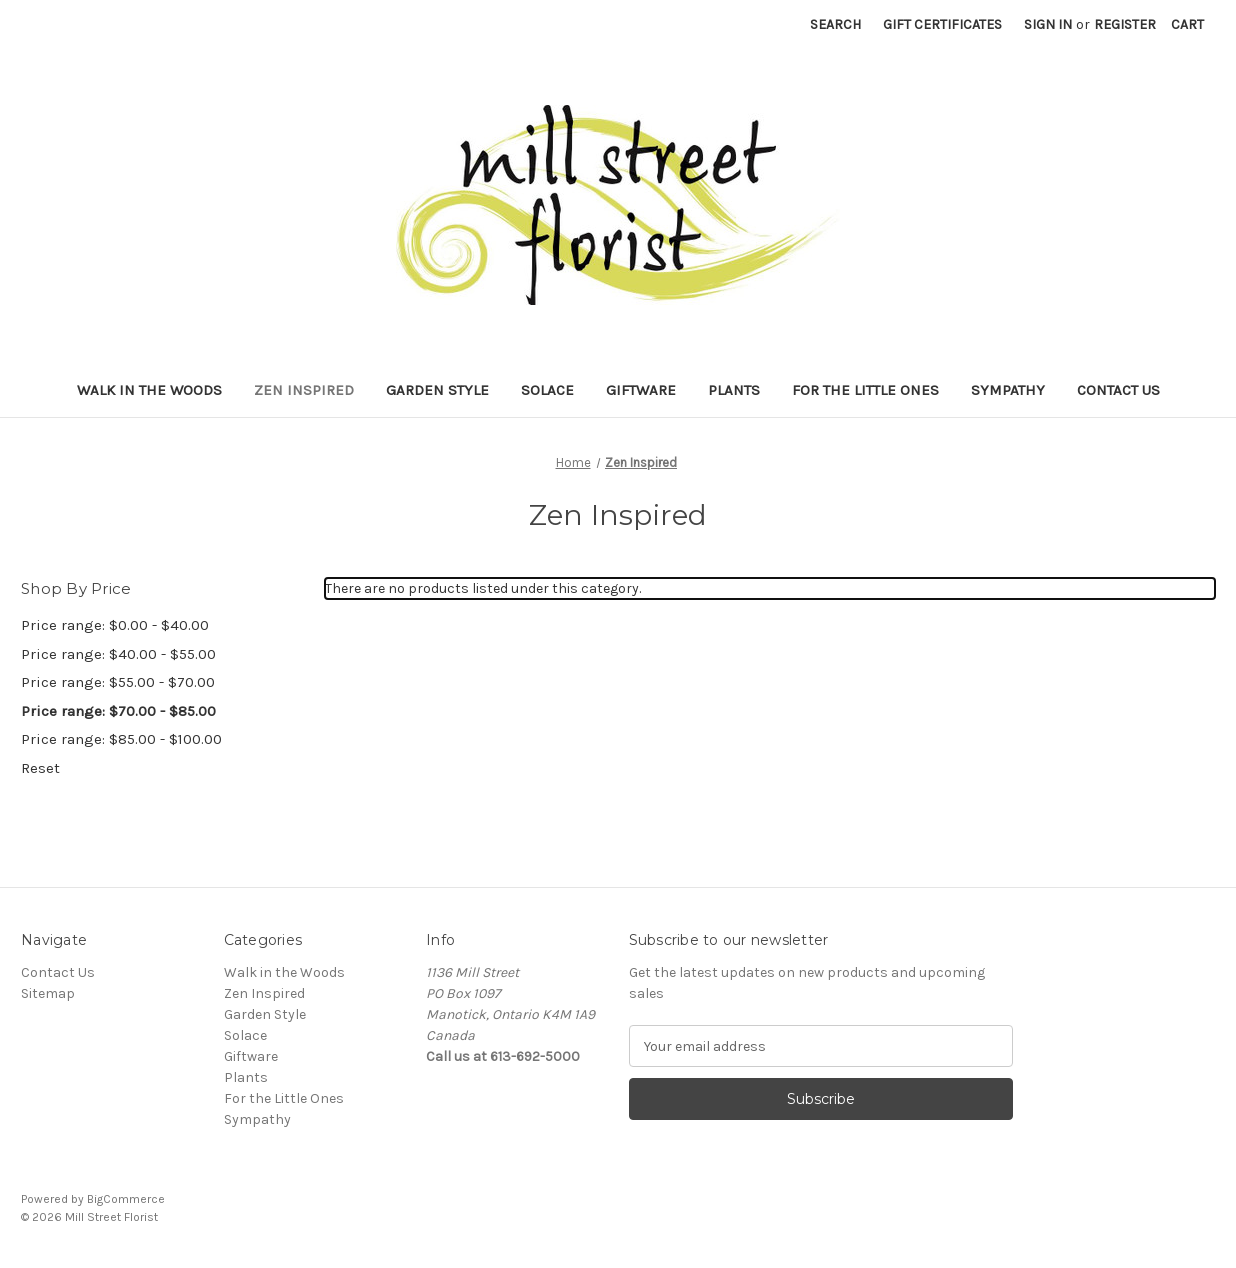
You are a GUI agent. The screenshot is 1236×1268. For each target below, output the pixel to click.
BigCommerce (126, 1199)
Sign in (1048, 24)
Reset (40, 768)
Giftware (641, 390)
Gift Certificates (942, 24)
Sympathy (1008, 390)
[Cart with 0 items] (1187, 24)
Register (1125, 24)
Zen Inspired (304, 390)
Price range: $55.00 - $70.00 (118, 682)
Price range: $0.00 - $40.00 (115, 625)
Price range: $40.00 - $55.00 (118, 654)
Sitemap (48, 993)
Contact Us (1118, 390)
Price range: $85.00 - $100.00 (121, 739)
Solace (547, 390)
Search (835, 24)
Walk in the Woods (149, 390)
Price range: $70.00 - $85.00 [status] (118, 711)
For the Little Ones (865, 390)
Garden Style (437, 390)
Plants (734, 390)
